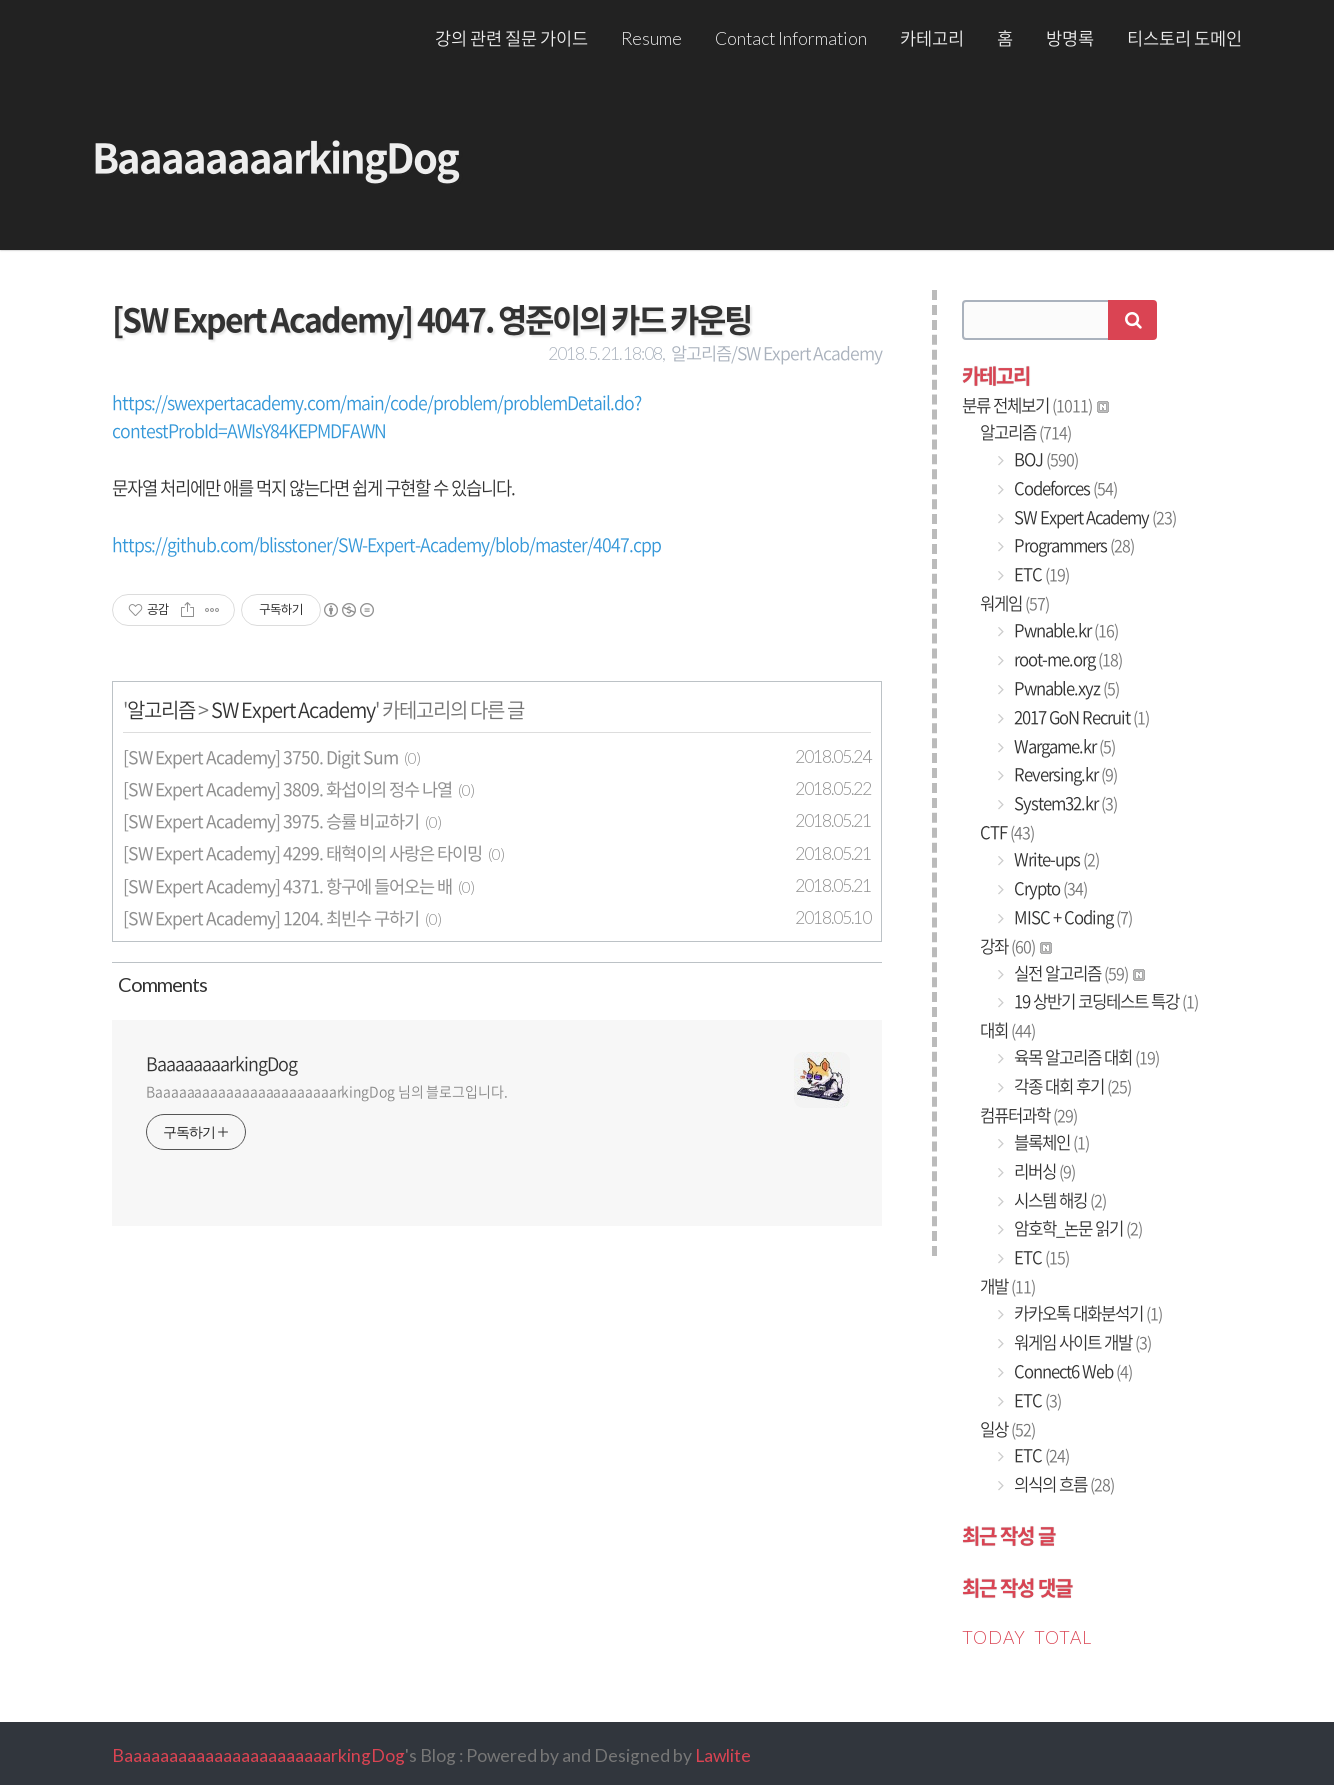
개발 (1007, 1286)
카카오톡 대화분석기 (1086, 1313)
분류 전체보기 (1035, 405)
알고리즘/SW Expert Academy (776, 353)
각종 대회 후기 (1071, 1086)
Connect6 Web (1071, 1371)
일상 (1007, 1429)
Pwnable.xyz (1065, 688)
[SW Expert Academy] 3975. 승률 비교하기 (271, 821)
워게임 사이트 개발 (1081, 1342)
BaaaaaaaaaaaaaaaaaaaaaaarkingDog (258, 1755)
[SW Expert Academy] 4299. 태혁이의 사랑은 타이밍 (302, 853)
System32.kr (1064, 803)
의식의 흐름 (1062, 1484)
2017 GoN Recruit (1080, 717)
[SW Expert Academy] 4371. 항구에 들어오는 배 (287, 886)
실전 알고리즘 (1078, 973)
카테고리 (932, 38)
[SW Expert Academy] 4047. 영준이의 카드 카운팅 (431, 318)
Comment (159, 984)
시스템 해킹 (1058, 1200)
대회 (1007, 1030)
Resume (651, 38)
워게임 (1014, 603)
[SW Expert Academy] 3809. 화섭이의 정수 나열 (287, 789)
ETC (1040, 574)
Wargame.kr (1063, 746)
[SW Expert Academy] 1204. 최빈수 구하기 (271, 918)
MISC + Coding (1071, 917)
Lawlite (723, 1755)
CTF (1007, 832)
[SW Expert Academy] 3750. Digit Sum (260, 757)
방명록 (1070, 38)
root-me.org (1066, 659)
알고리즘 (161, 709)
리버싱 (1043, 1171)
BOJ (1044, 459)
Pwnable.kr (1064, 630)
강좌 (1016, 946)
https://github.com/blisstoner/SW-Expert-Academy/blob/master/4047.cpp (386, 544)
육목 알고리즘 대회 (1085, 1057)
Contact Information (791, 38)
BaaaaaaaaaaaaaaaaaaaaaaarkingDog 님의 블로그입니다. (327, 1091)
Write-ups (1055, 859)
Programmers (1072, 545)
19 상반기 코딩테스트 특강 (1104, 1001)
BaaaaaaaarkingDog (275, 156)
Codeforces (1064, 488)
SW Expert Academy (293, 709)
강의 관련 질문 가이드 (511, 38)
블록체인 (1050, 1142)
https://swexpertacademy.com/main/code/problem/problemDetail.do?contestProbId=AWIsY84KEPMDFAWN (376, 416)
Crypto (1049, 888)
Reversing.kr (1064, 774)
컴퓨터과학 (1028, 1115)
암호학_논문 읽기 (1076, 1228)
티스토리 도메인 (1184, 38)
